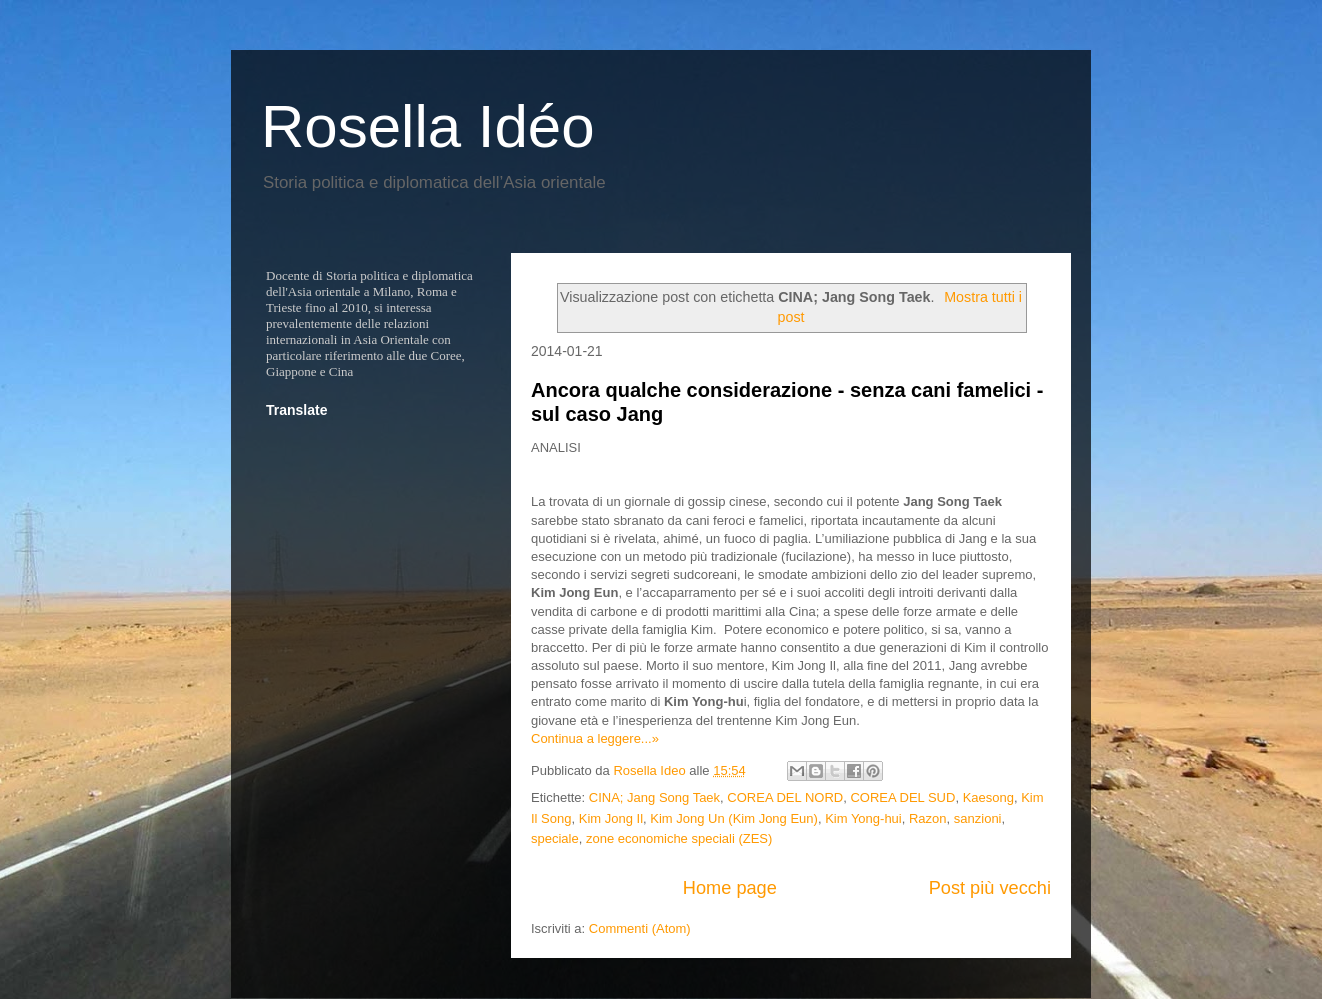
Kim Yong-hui (863, 818)
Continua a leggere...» (595, 738)
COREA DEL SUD (902, 797)
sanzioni (978, 818)
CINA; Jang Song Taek (654, 797)
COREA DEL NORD (785, 797)
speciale (555, 838)
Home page (730, 888)
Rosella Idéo (428, 126)
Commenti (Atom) (640, 928)
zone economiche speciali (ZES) (679, 838)
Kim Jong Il (611, 818)
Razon (928, 818)
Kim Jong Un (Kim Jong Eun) (734, 818)
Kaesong (988, 797)
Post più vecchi (990, 888)
